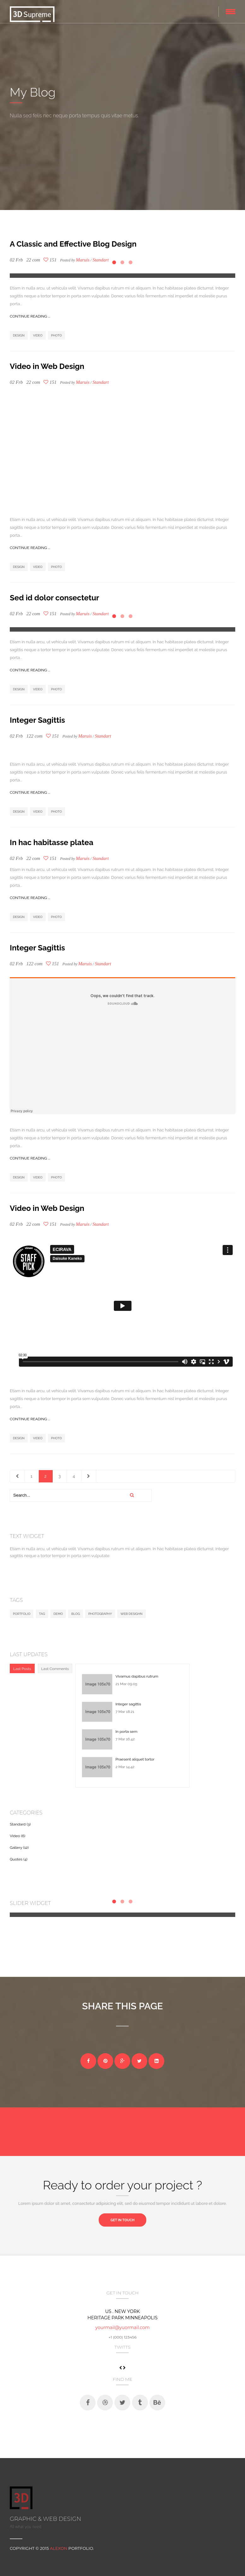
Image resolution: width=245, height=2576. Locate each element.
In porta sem (126, 1731)
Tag (42, 1613)
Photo (56, 335)
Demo (58, 1613)
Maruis (83, 259)
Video (38, 335)
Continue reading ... (30, 316)
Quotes (16, 1859)
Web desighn (131, 1613)
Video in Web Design (47, 366)
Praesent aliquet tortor (135, 1759)
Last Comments (55, 1669)
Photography (100, 1613)
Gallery (16, 1847)
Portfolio (21, 1613)
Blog (75, 1613)
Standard (18, 1824)
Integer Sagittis (37, 720)
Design (19, 335)
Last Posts (22, 1669)
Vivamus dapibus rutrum (136, 1676)
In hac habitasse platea (51, 842)
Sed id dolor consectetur (54, 597)
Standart (100, 382)
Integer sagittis (128, 1704)
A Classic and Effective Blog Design (73, 243)
